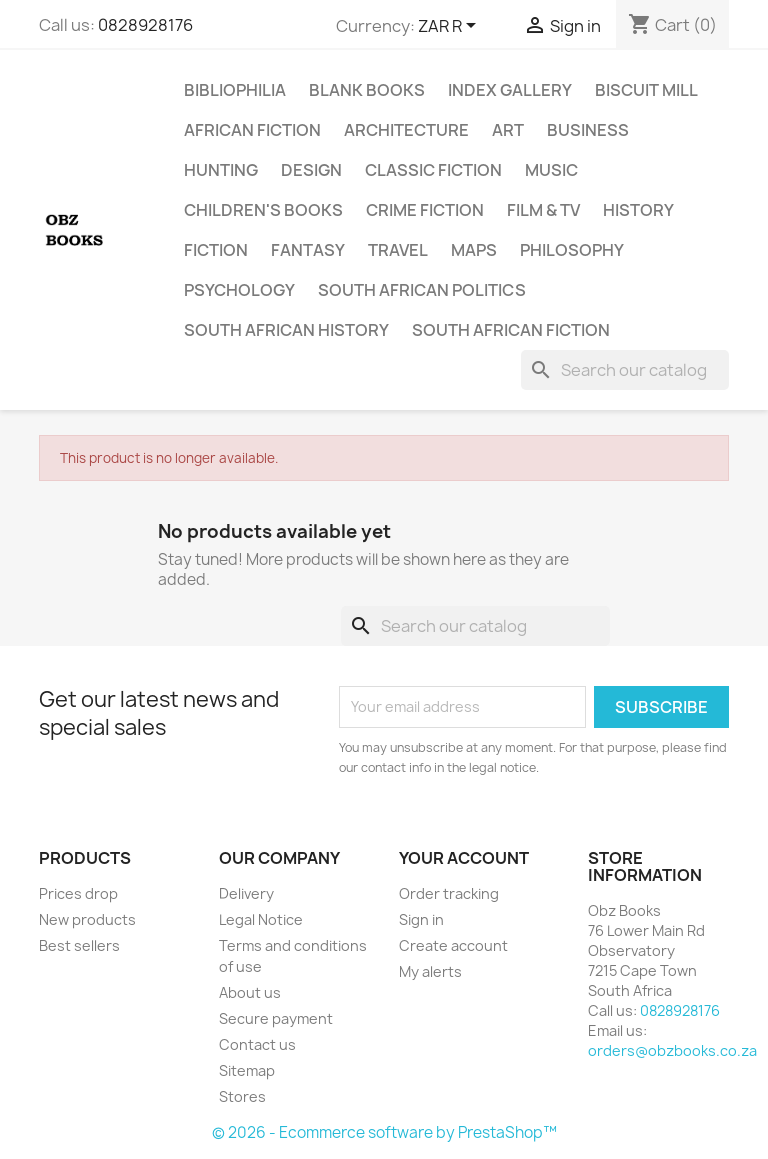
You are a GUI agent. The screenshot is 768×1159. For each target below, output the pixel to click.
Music (551, 170)
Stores (242, 1096)
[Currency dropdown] (450, 27)
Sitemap (247, 1070)
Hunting (221, 170)
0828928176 (145, 25)
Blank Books (367, 90)
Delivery (246, 893)
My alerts (430, 971)
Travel (398, 250)
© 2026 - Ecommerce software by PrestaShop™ (384, 1132)
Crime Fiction (425, 210)
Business (588, 130)
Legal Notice (261, 919)
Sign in (421, 919)
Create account (453, 945)
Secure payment (276, 1018)
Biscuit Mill (646, 90)
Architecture (406, 130)
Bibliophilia (235, 90)
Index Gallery (510, 90)
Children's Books (263, 210)
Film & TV (543, 210)
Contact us (257, 1044)
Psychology (239, 290)
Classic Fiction (433, 170)
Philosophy (572, 250)
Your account (464, 858)
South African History (286, 330)
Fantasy (308, 250)
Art (508, 130)
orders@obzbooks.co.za (672, 1050)
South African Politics (422, 290)
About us (250, 992)
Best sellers (79, 945)
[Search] (625, 370)
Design (311, 170)
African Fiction (252, 130)
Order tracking (449, 893)
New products (87, 919)
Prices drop (78, 893)
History (638, 210)
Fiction (216, 250)
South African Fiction (511, 330)
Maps (474, 250)
